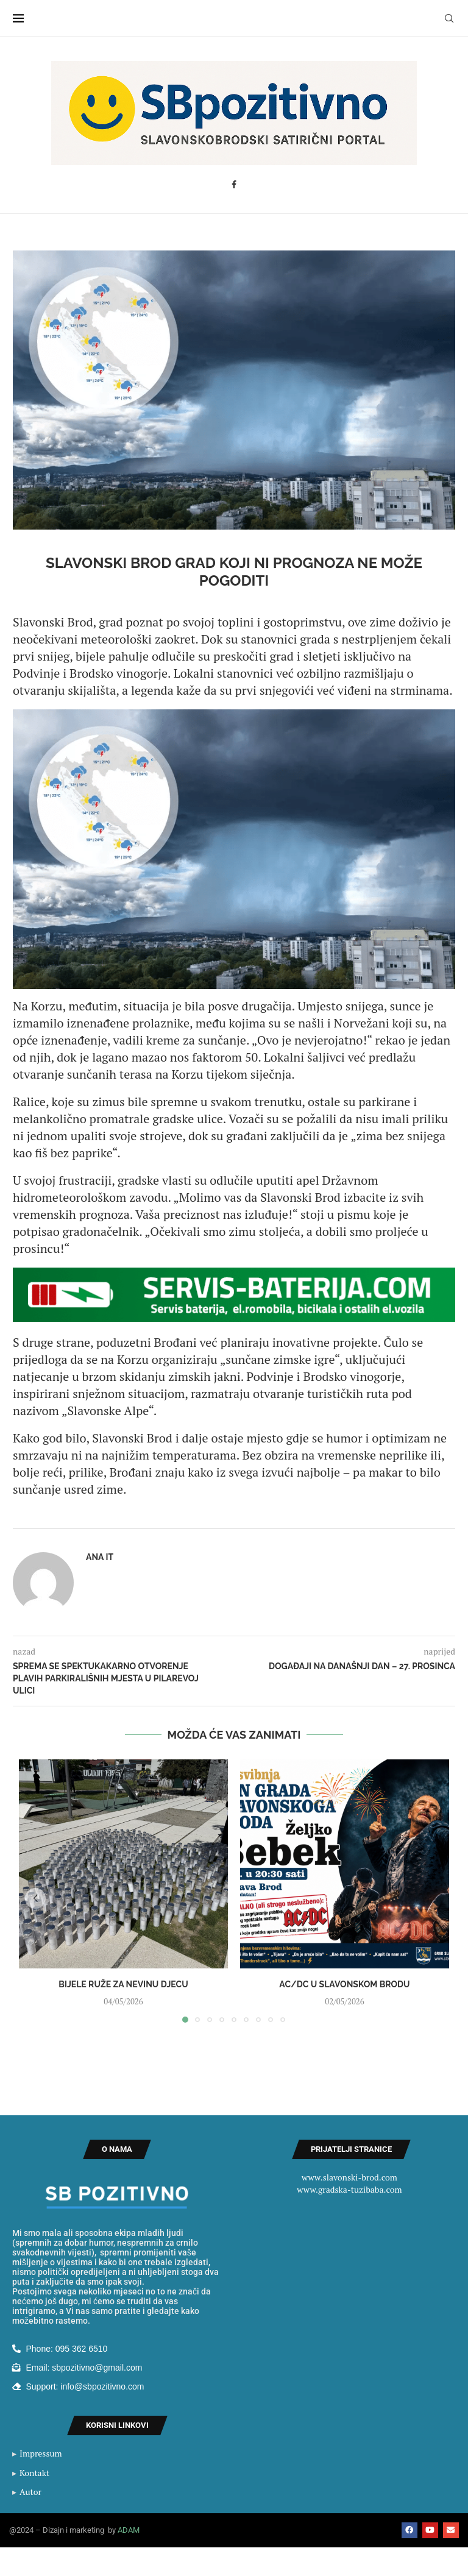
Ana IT (99, 1557)
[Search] (449, 18)
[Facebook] (234, 184)
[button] (35, 1898)
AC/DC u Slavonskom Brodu (344, 1984)
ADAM (129, 2530)
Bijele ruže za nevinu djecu (123, 1984)
